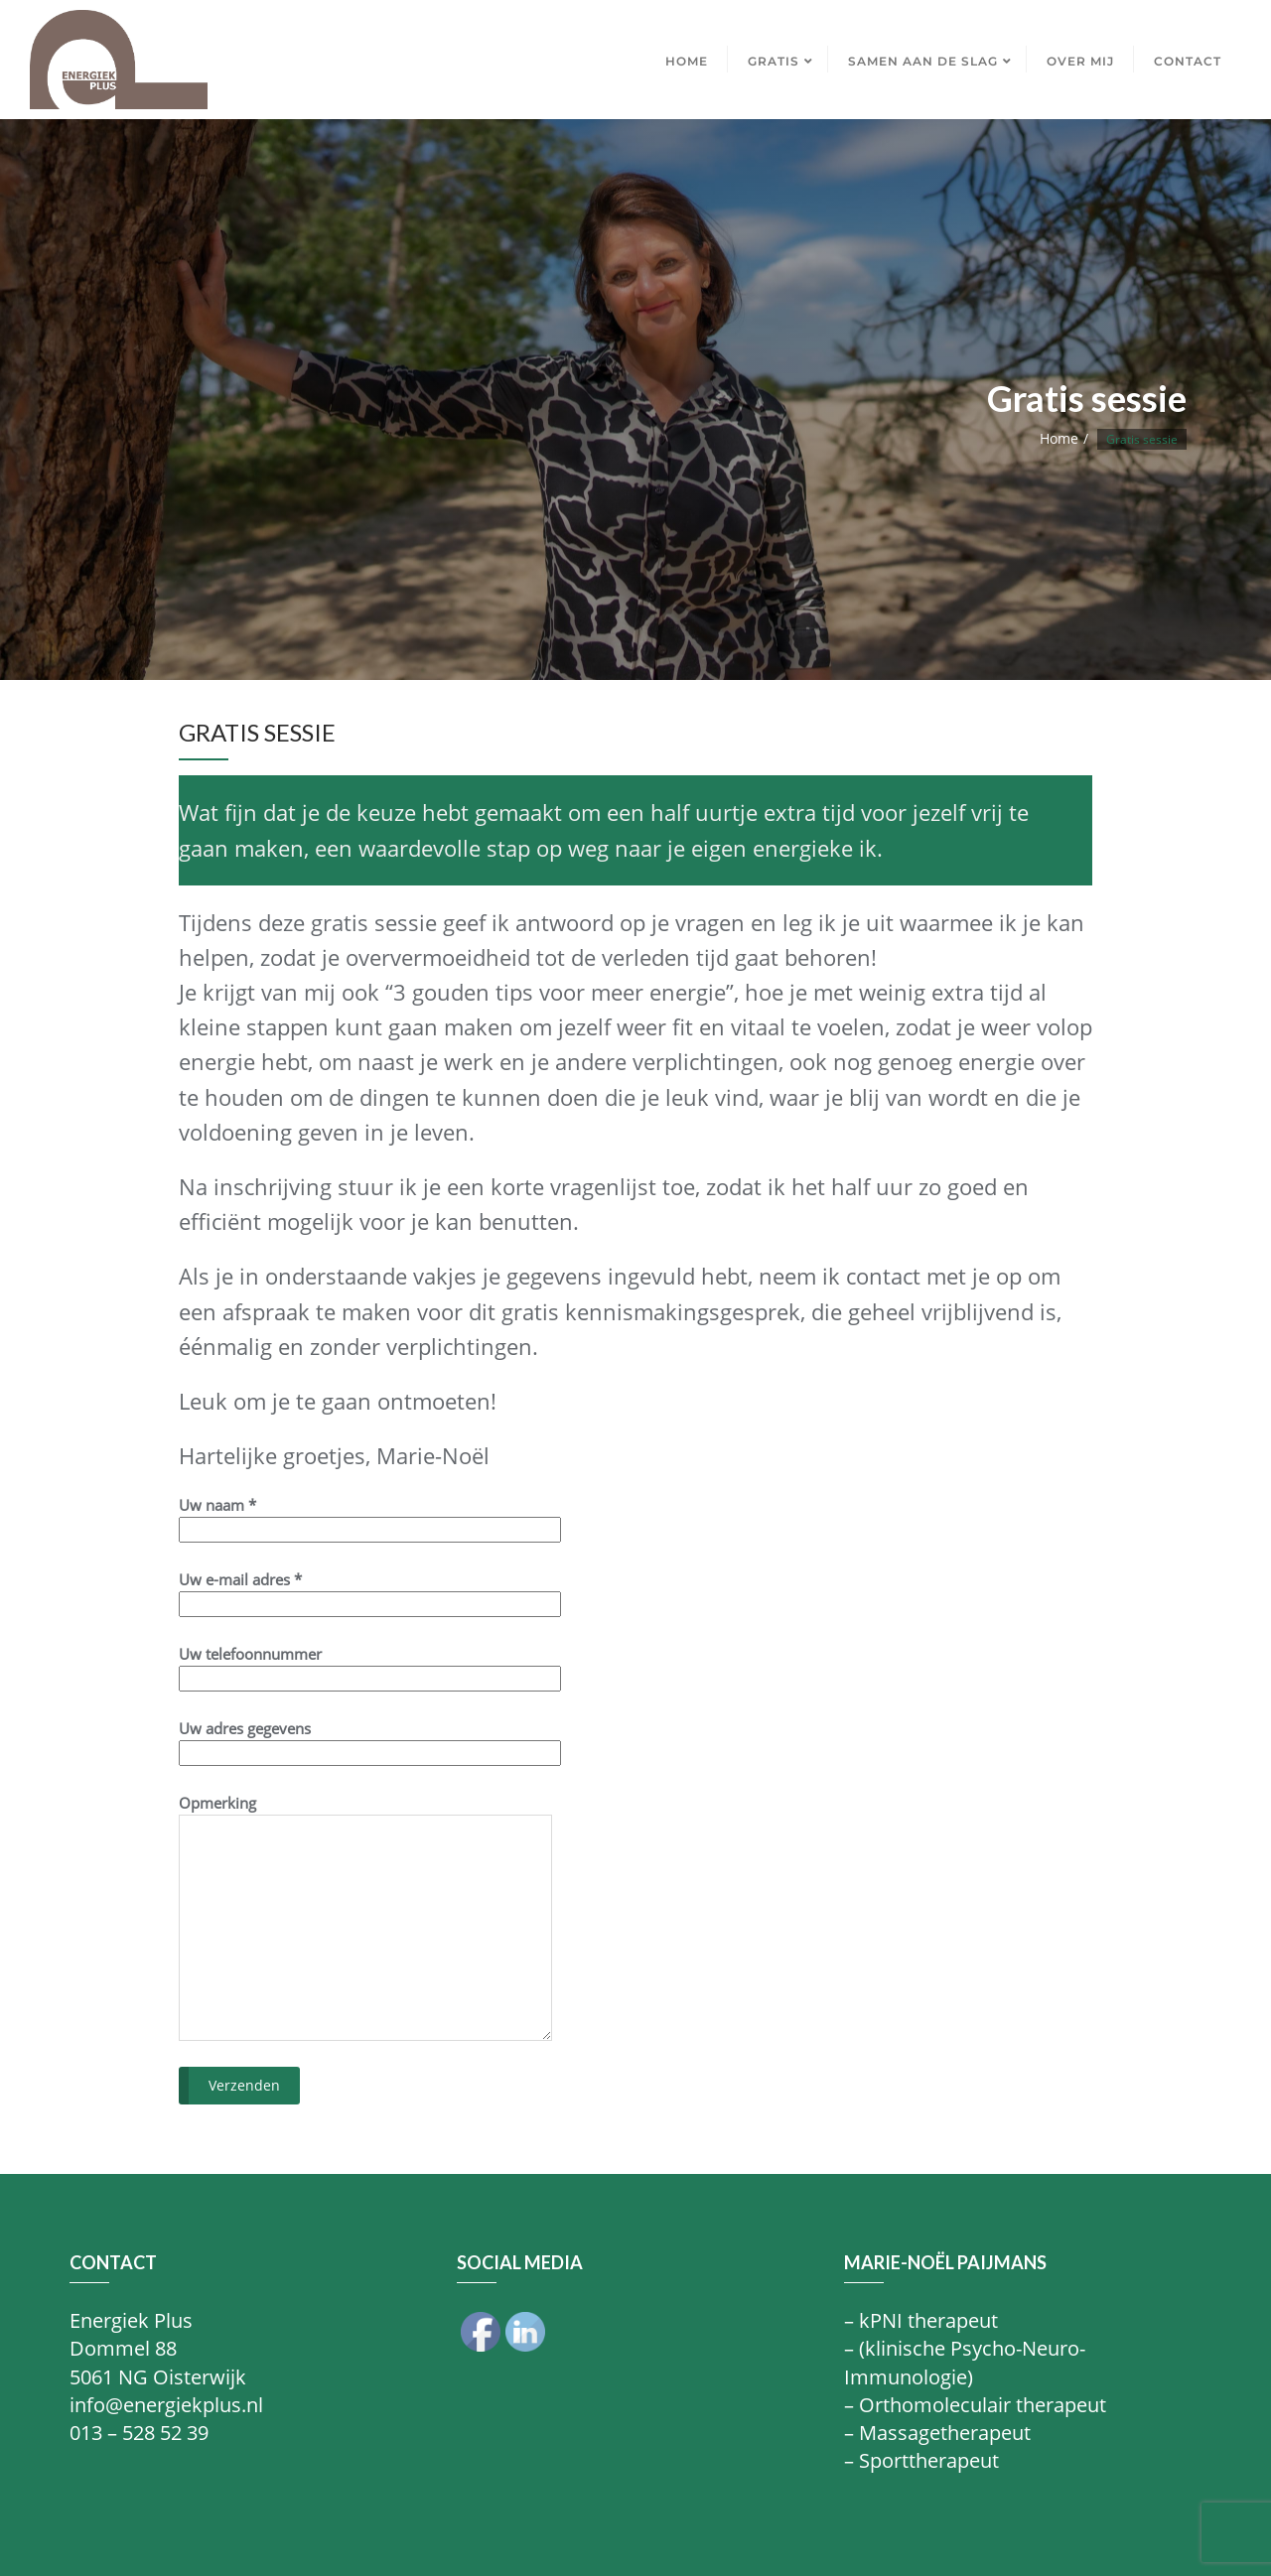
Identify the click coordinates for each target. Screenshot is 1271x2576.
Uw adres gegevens (370, 1740)
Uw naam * (370, 1517)
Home (1059, 438)
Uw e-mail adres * (370, 1591)
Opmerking (365, 1917)
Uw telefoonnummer (370, 1666)
